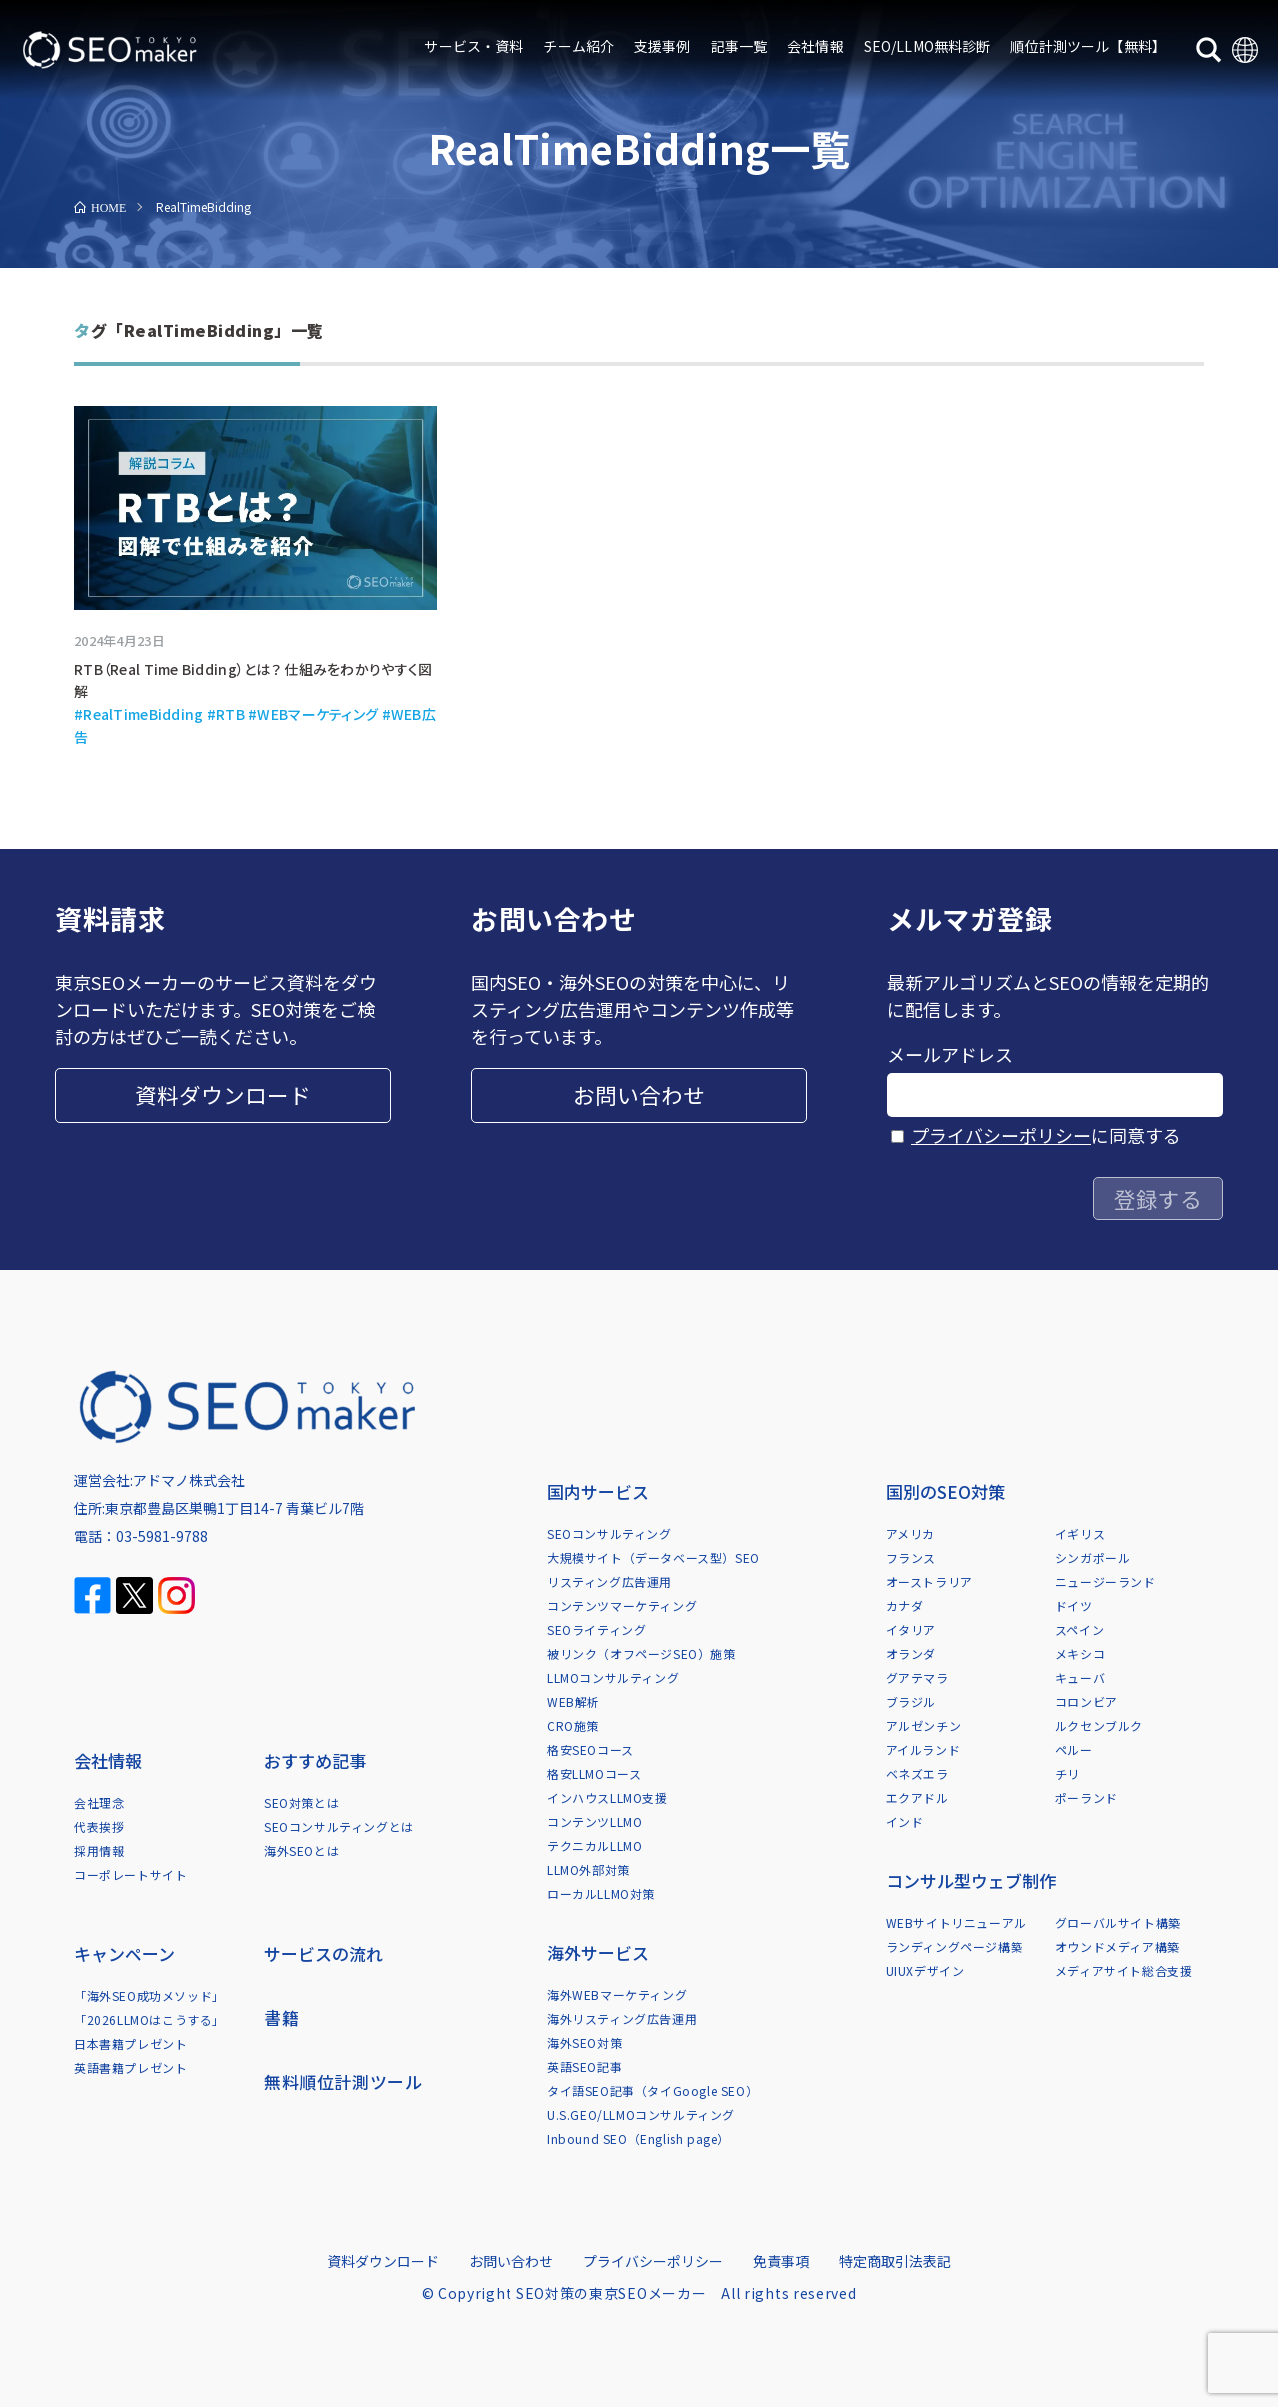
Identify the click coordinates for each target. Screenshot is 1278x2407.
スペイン (1079, 1629)
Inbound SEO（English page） (638, 2138)
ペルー (1074, 1749)
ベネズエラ (917, 1773)
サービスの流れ (323, 1953)
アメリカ (910, 1533)
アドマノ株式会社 (189, 1480)
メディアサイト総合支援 (1124, 1970)
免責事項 (781, 2261)
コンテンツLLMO (594, 1821)
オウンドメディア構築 (1117, 1946)
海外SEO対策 (584, 2042)
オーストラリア (929, 1581)
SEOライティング (596, 1629)
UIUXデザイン (925, 1970)
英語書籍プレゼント (130, 2067)
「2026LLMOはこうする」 (149, 2019)
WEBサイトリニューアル (956, 1922)
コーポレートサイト (130, 1874)
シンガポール (1093, 1557)
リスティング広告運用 (609, 1581)
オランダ (911, 1653)
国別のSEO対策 (945, 1491)
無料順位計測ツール (343, 2081)
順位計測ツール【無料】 (1088, 46)
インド (905, 1821)
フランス (911, 1557)
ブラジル (911, 1701)
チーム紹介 (578, 46)
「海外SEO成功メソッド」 (149, 1995)
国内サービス (598, 1491)
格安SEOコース (590, 1749)
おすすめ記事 (315, 1760)
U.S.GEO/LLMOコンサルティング (641, 2114)
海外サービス (598, 1952)
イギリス (1080, 1533)
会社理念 (99, 1802)
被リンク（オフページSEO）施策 (641, 1653)
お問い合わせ (639, 1094)
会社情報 (815, 46)
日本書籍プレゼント (130, 2043)
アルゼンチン (924, 1725)
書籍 (281, 2017)
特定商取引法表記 (895, 2261)
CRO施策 (573, 1725)
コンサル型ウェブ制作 (971, 1880)
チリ (1067, 1773)
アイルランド (923, 1749)
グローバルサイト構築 (1118, 1922)
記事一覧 (739, 46)
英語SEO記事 (584, 2066)
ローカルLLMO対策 (601, 1893)
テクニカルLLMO (594, 1845)
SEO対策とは (301, 1802)
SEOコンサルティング (609, 1533)
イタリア (911, 1629)
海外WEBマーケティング (617, 1994)
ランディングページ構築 (955, 1946)
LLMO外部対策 (588, 1869)
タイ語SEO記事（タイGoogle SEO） (652, 2090)
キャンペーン (124, 1953)
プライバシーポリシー (1001, 1135)
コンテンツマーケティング (622, 1605)
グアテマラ (917, 1677)
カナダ (905, 1605)
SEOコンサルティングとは (339, 1826)
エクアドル (917, 1797)
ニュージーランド (1105, 1581)
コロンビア (1086, 1701)
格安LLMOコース (594, 1773)
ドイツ (1074, 1605)
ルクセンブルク (1099, 1725)
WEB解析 (573, 1701)
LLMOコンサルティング (613, 1677)
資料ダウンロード (223, 1094)
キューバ (1080, 1677)
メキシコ (1080, 1653)
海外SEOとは (301, 1850)
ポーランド (1086, 1797)
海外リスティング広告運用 (622, 2018)
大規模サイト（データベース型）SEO (653, 1557)
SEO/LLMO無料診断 (927, 46)
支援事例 (662, 46)
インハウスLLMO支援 (607, 1797)
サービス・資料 (473, 46)
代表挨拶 (99, 1826)
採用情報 (99, 1850)
